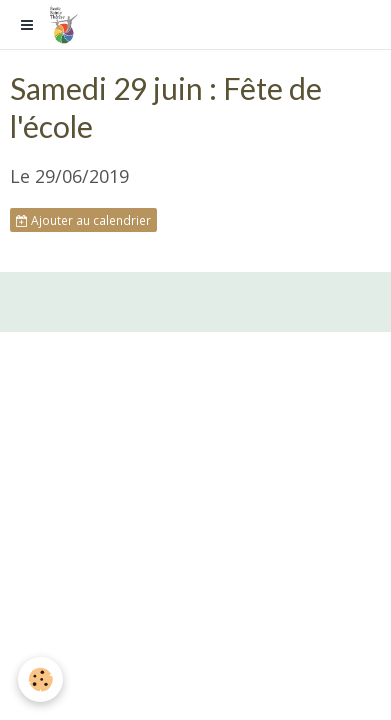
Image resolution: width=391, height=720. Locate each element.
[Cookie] (40, 679)
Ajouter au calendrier (83, 220)
